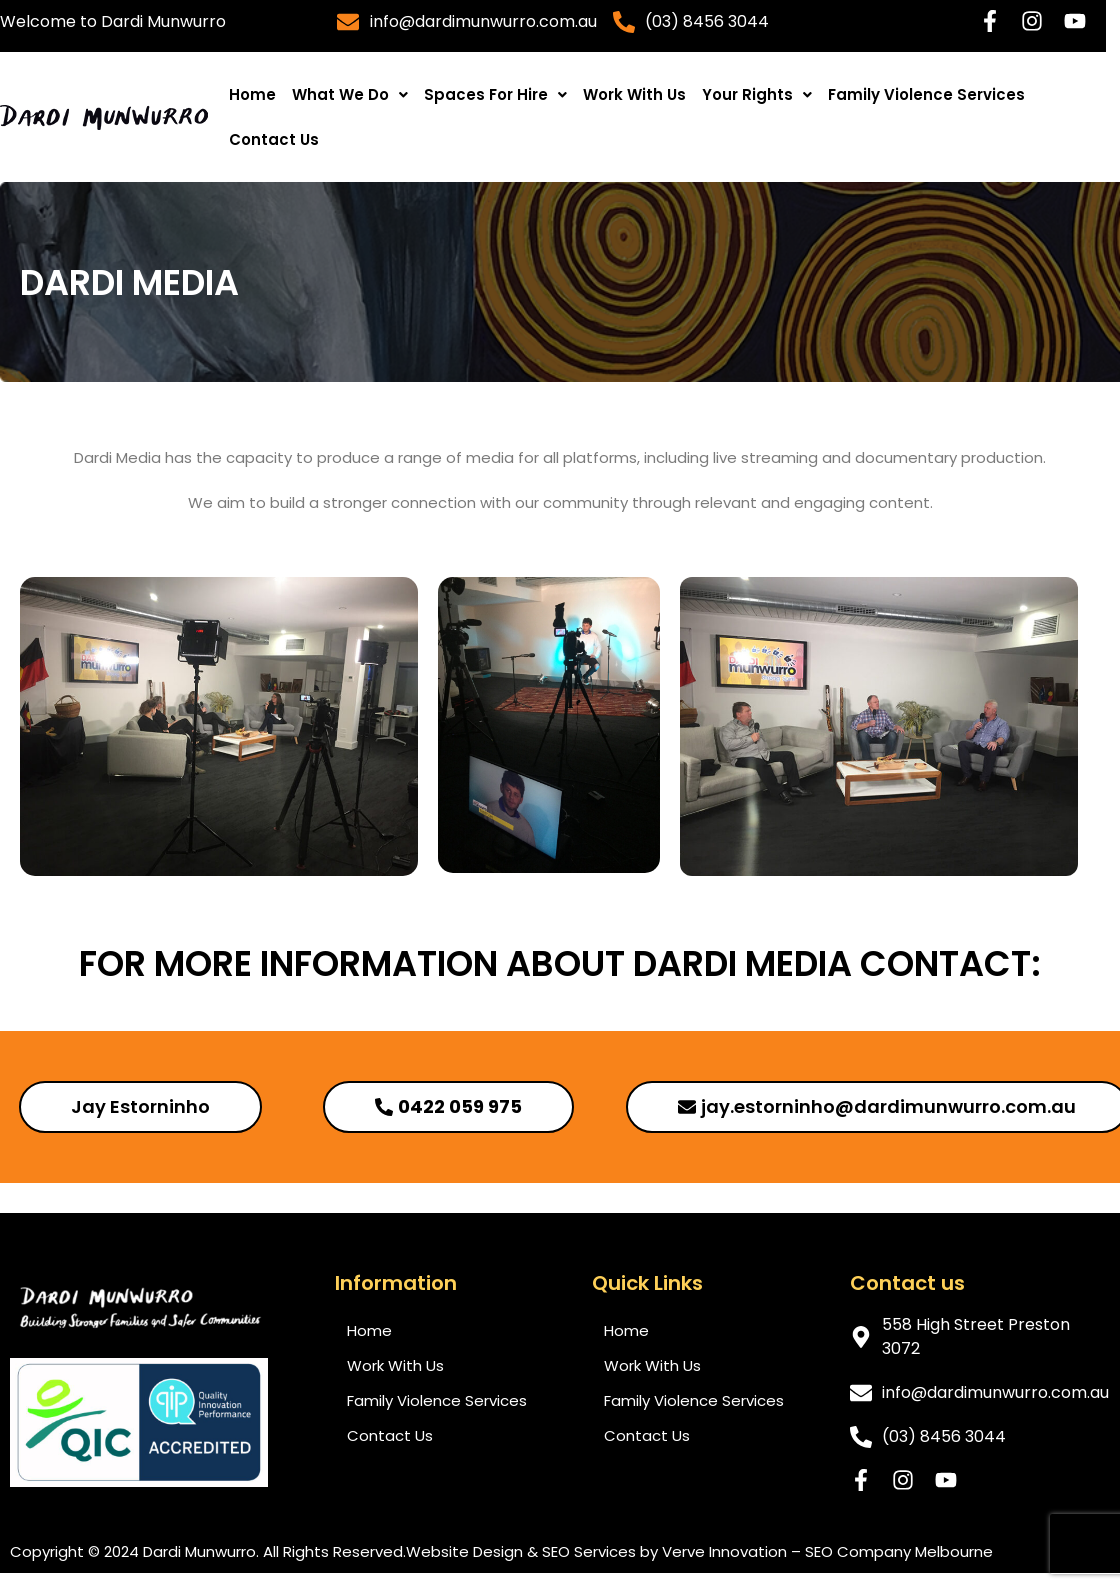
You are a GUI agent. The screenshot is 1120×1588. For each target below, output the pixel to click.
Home (252, 94)
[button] (350, 94)
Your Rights (757, 94)
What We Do (350, 94)
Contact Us (274, 139)
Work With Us (634, 94)
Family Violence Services (926, 94)
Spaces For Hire (495, 94)
